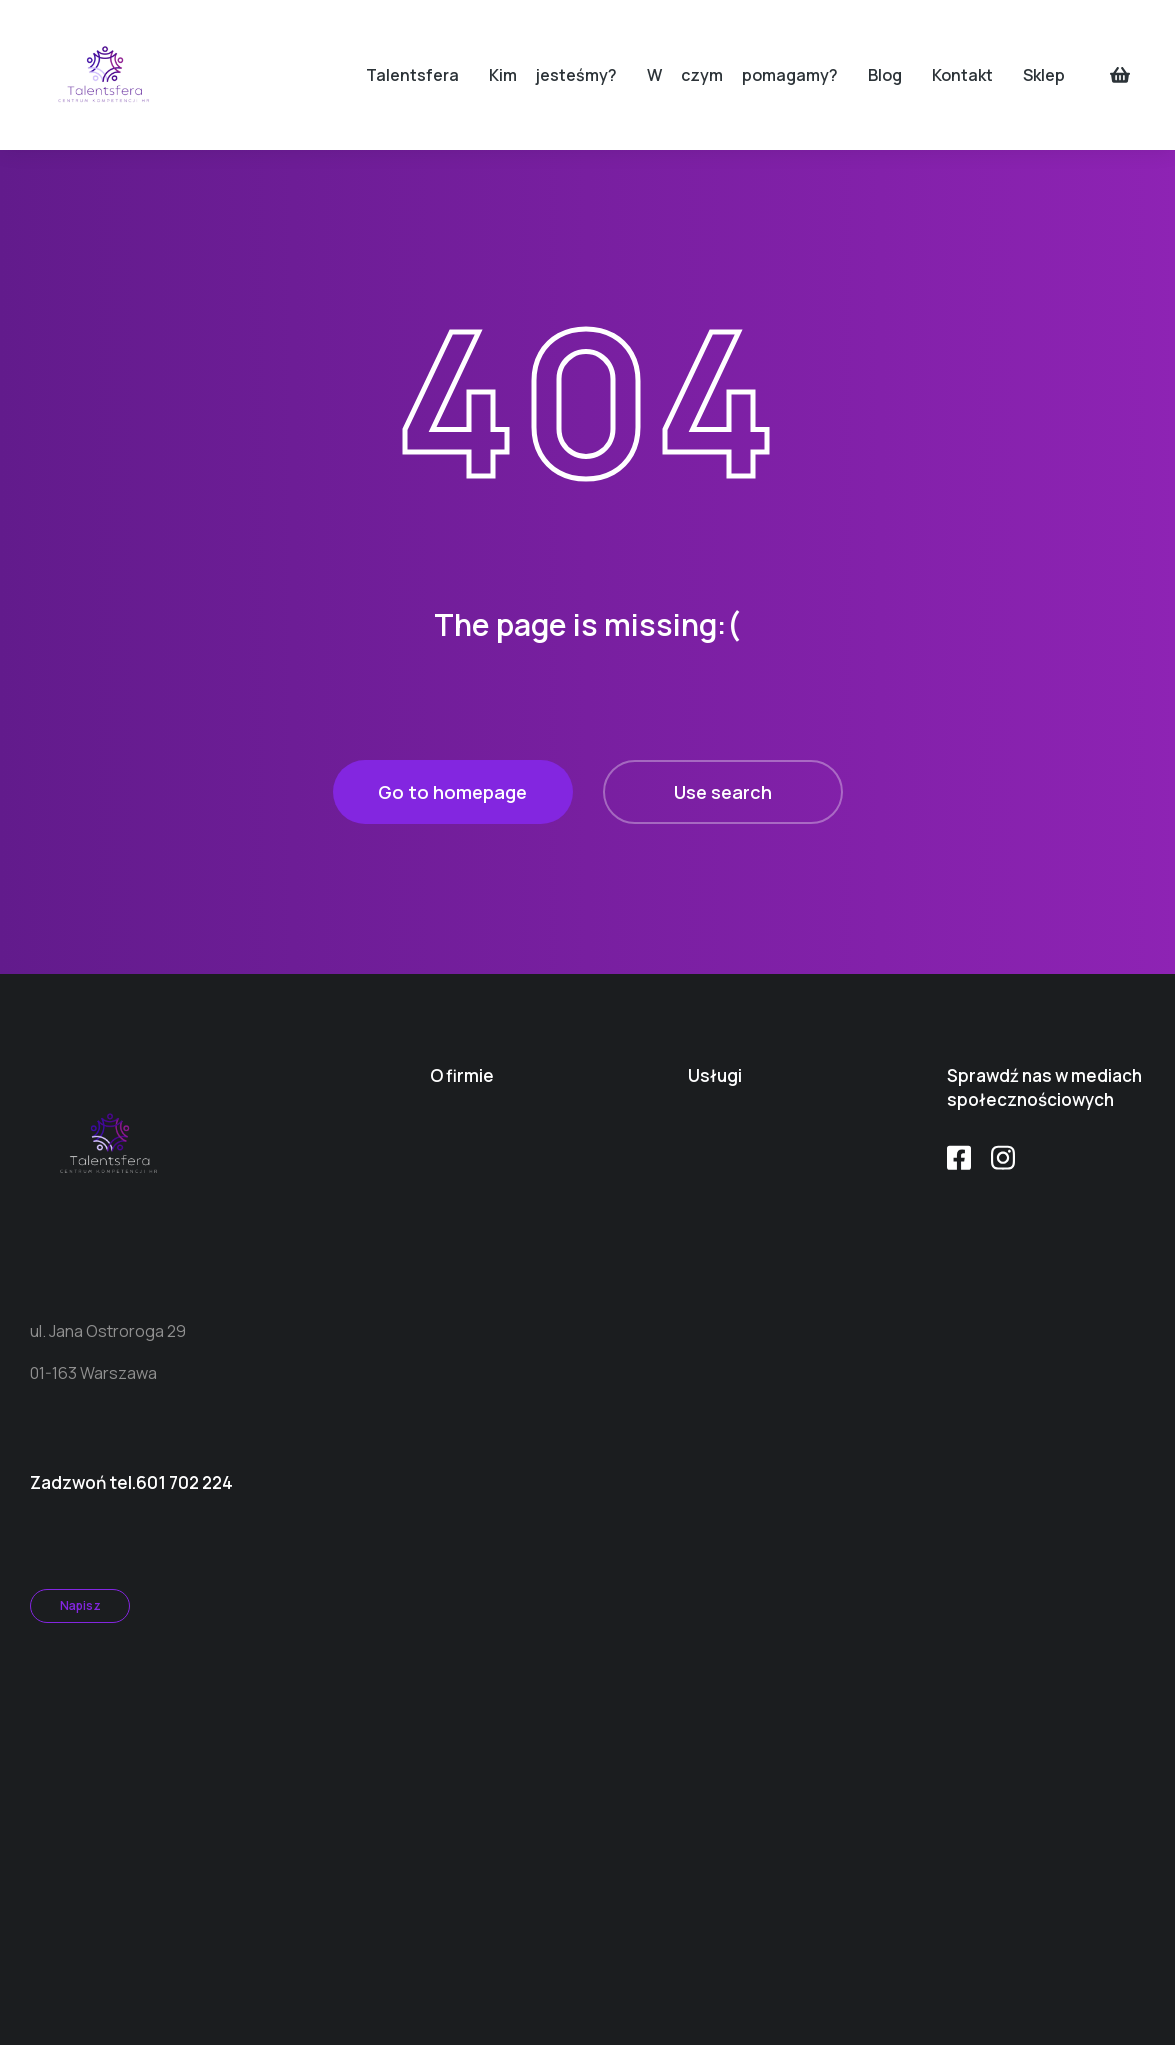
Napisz (80, 1605)
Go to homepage (452, 792)
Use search (723, 792)
